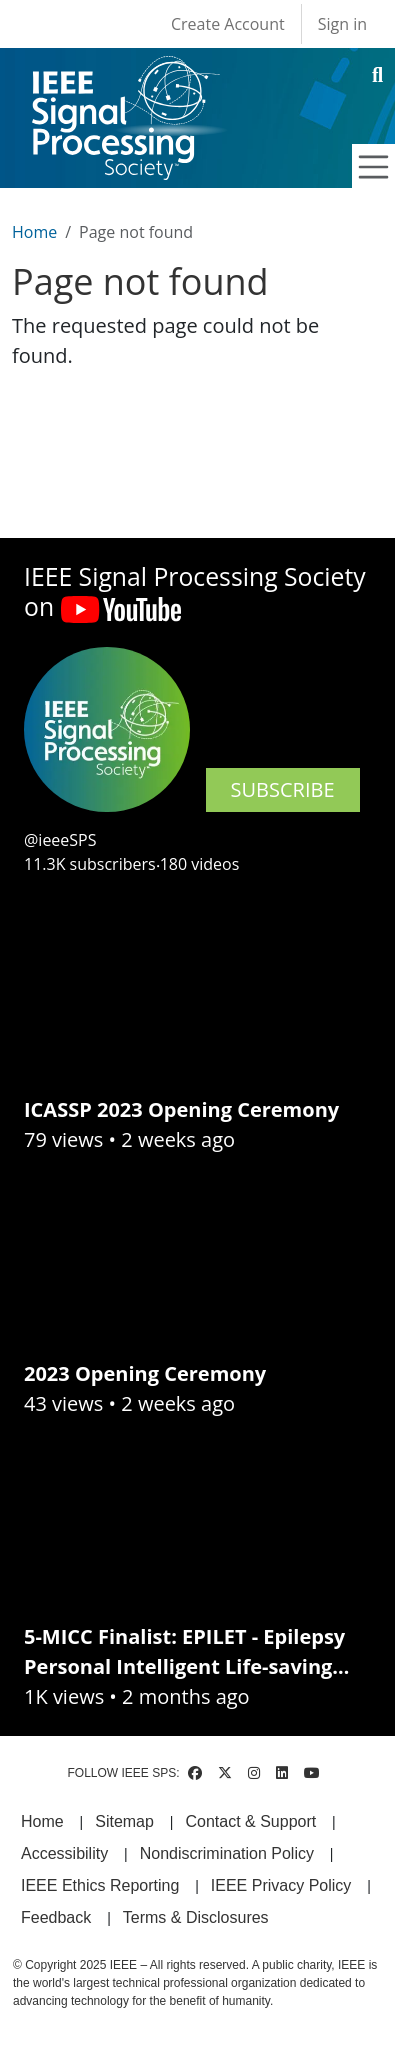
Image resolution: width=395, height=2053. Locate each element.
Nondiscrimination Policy (227, 1853)
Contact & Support (250, 1821)
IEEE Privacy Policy (281, 1885)
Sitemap (124, 1821)
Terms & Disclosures (196, 1917)
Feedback (56, 1917)
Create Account (228, 24)
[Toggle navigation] (374, 167)
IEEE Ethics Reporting (100, 1885)
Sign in (342, 24)
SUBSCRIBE (283, 789)
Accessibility (64, 1853)
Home (34, 232)
